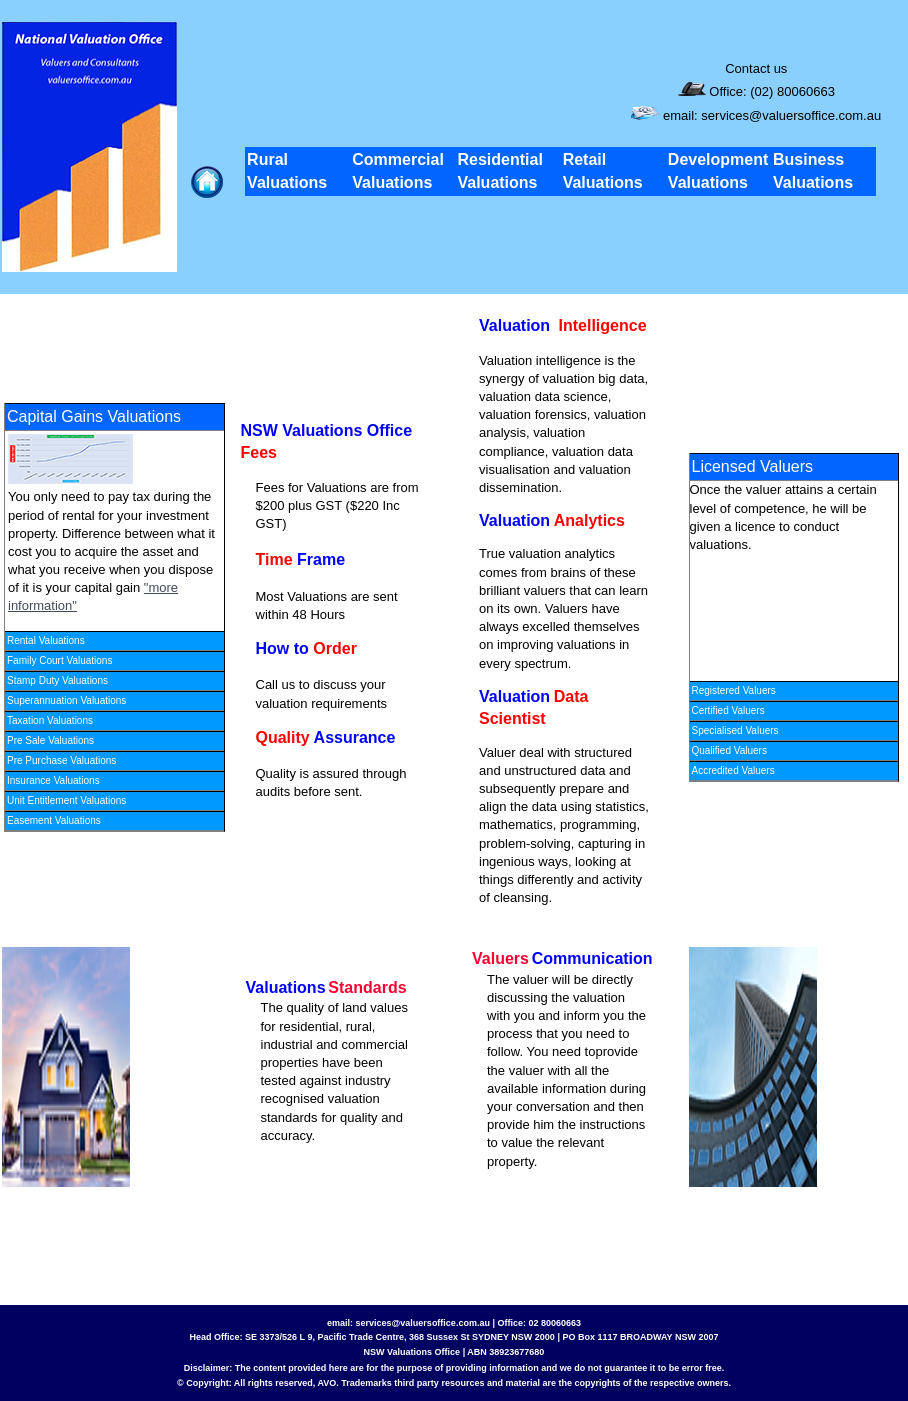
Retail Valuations (603, 170)
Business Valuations (813, 170)
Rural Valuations (287, 170)
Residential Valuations (499, 170)
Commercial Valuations (398, 170)
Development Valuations (718, 170)
